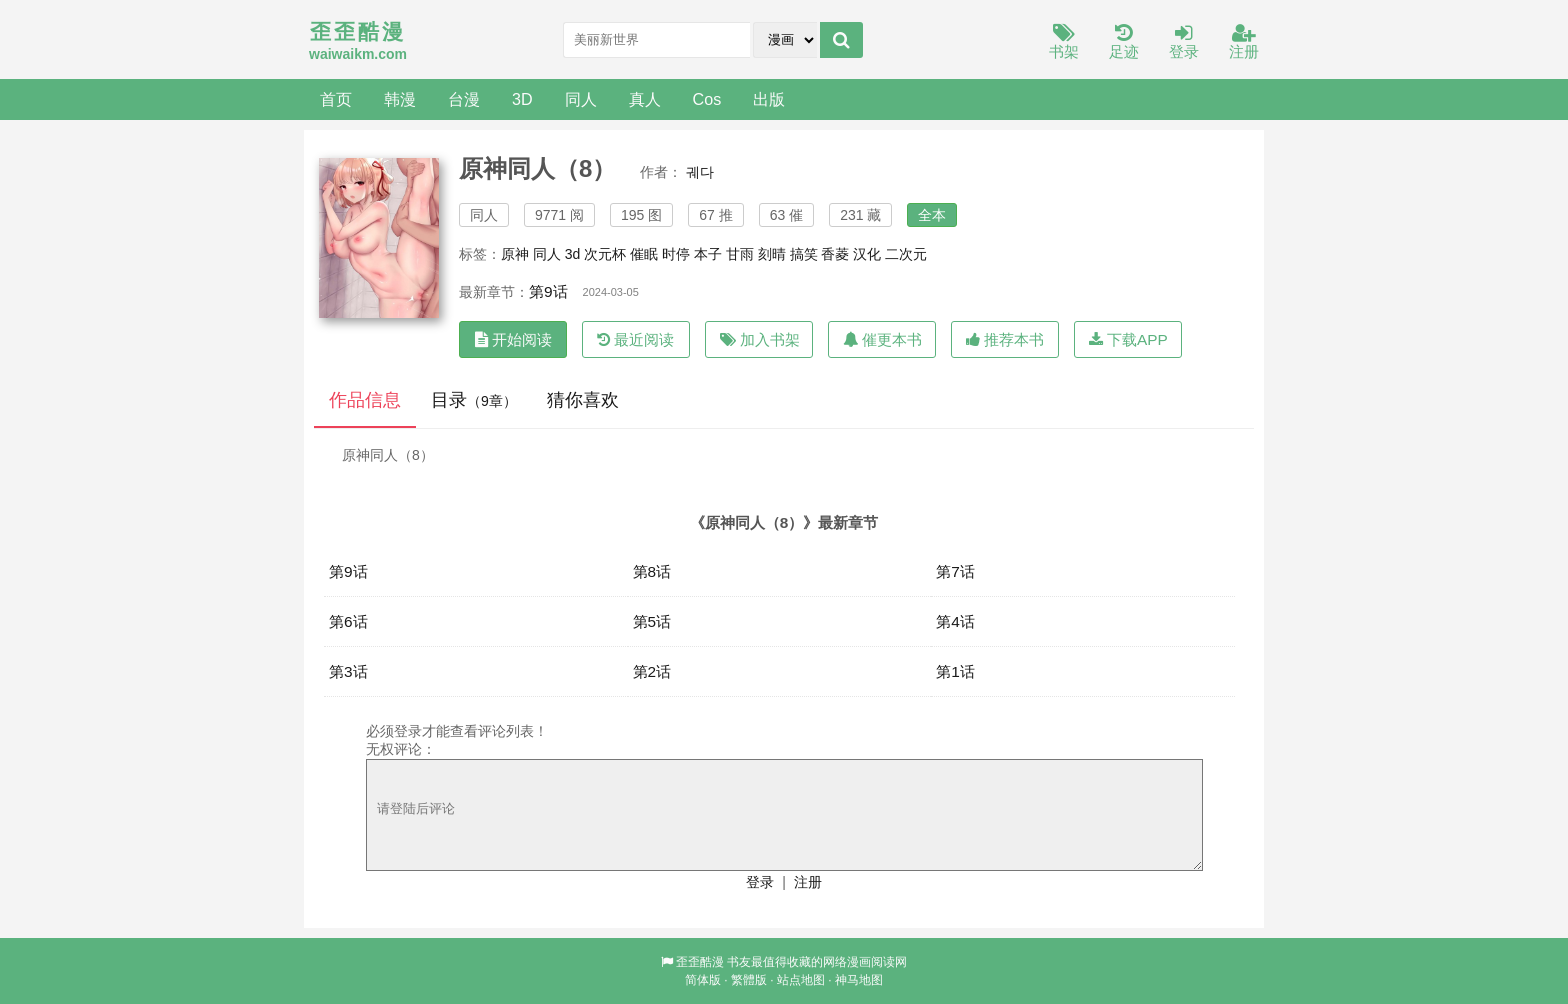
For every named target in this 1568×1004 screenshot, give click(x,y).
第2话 (652, 671)
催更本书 (882, 339)
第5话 (652, 621)
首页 (336, 99)
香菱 (835, 254)
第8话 (652, 571)
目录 (474, 400)
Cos (707, 99)
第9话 (548, 291)
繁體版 (749, 980)
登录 (1184, 42)
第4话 (955, 621)
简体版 (703, 980)
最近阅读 (635, 339)
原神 (515, 254)
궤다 (700, 172)
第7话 (955, 571)
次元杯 (605, 254)
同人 (581, 99)
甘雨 (740, 254)
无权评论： (401, 749)
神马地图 (859, 980)
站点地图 (801, 980)
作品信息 (365, 400)
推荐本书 (1005, 339)
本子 (708, 254)
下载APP (1128, 339)
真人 (645, 99)
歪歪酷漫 (700, 962)
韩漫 (400, 99)
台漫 (464, 99)
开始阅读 (513, 339)
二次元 (906, 254)
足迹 (1124, 42)
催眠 (644, 254)
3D (522, 99)
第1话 (955, 671)
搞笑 (804, 254)
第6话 (348, 621)
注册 (1244, 42)
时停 (676, 254)
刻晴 (772, 254)
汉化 (867, 254)
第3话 (348, 671)
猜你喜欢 (583, 400)
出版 (769, 99)
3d (573, 254)
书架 (1064, 42)
